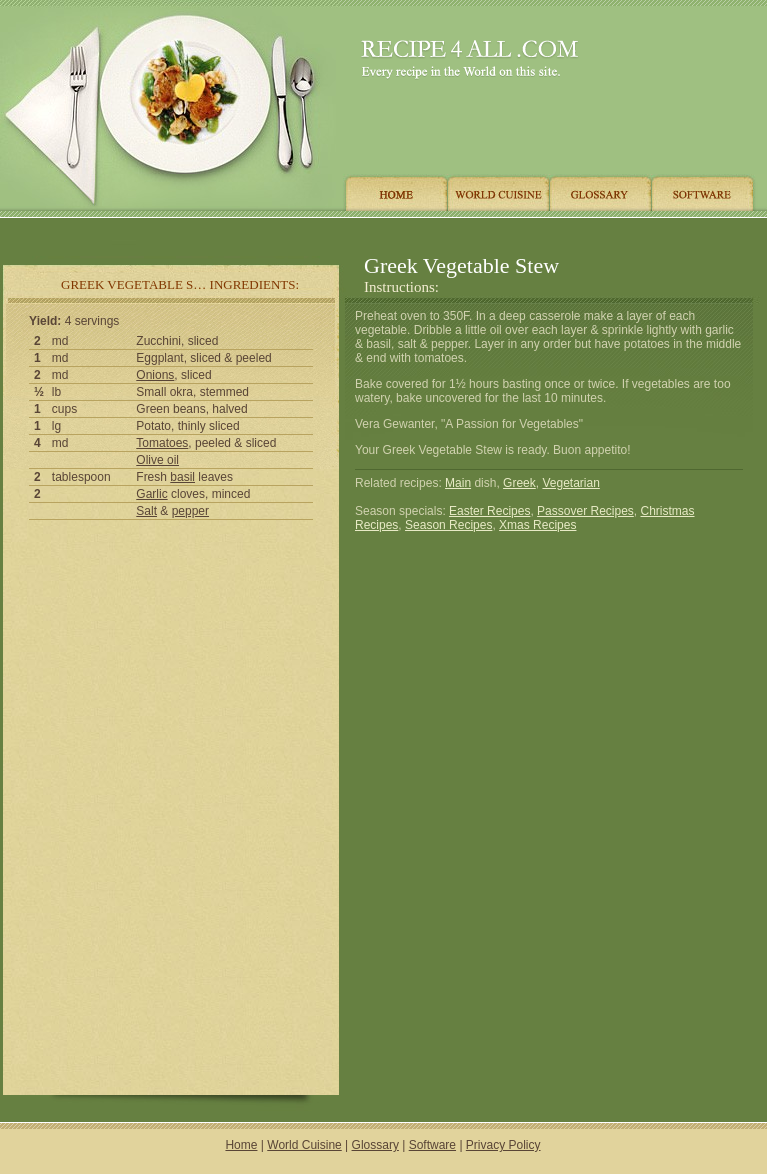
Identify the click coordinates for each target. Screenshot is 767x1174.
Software (432, 1145)
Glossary (375, 1145)
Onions (155, 375)
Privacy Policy (503, 1145)
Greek (519, 483)
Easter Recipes (489, 511)
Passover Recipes (585, 511)
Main (458, 483)
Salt (146, 511)
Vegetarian (570, 483)
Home (241, 1145)
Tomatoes (162, 443)
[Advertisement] (379, 232)
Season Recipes (448, 525)
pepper (190, 511)
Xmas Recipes (537, 525)
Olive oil (157, 460)
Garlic (151, 494)
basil (182, 477)
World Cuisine (304, 1145)
